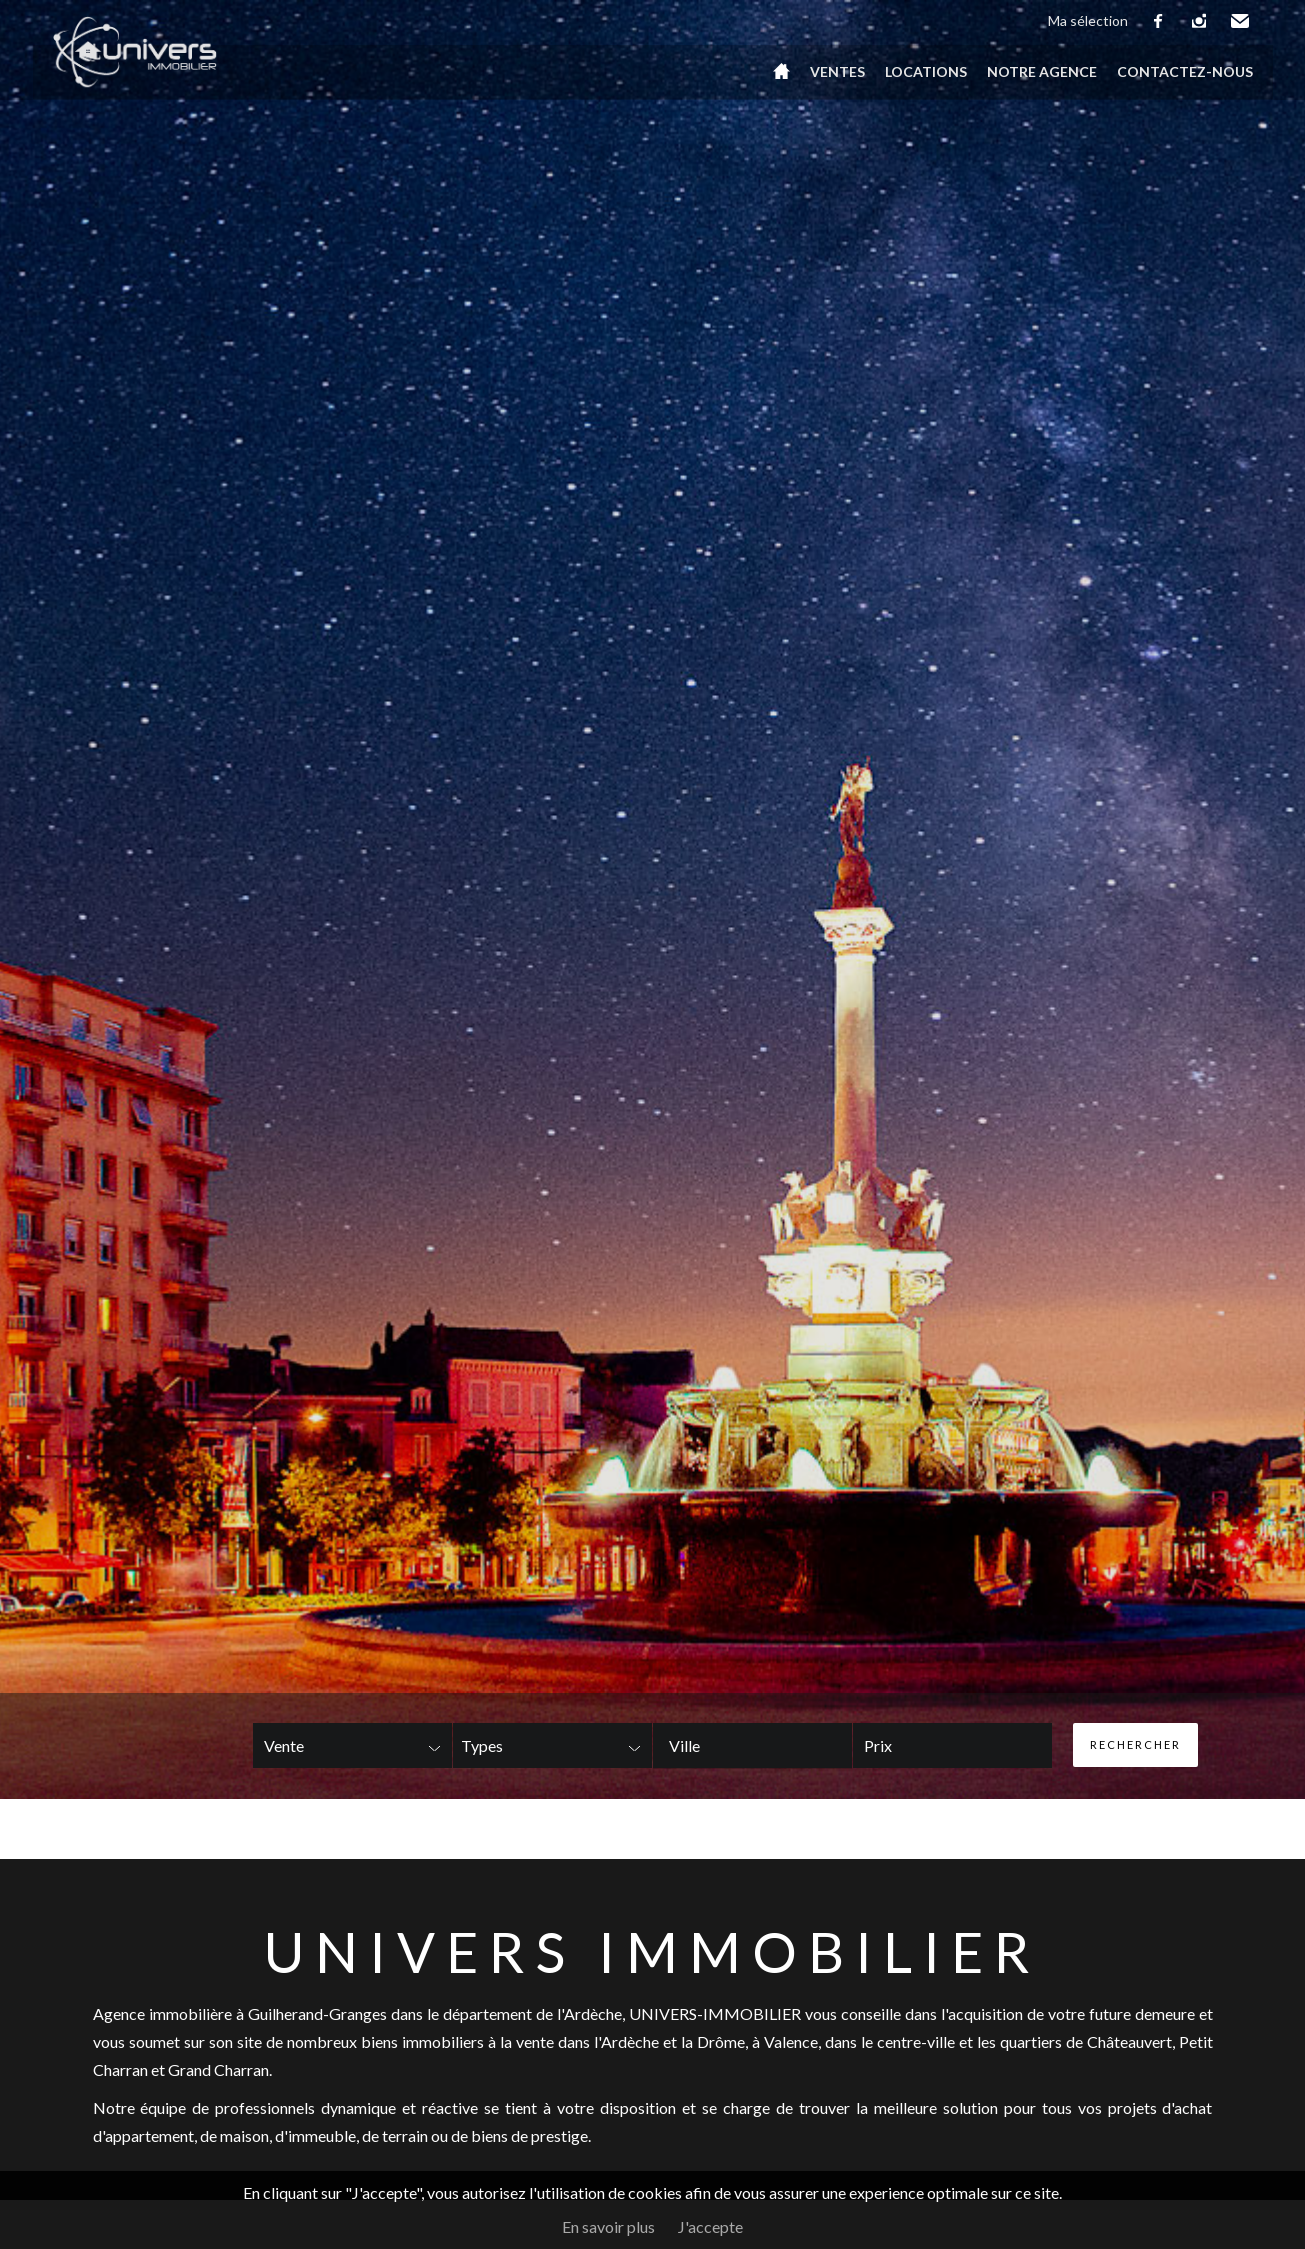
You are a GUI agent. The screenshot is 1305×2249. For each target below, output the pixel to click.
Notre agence (1042, 71)
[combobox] (752, 1745)
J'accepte (710, 2226)
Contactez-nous (1185, 71)
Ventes (837, 71)
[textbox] (722, 1746)
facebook (1159, 21)
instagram (1200, 21)
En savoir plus (608, 2226)
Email (1241, 21)
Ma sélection (1088, 20)
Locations (926, 71)
